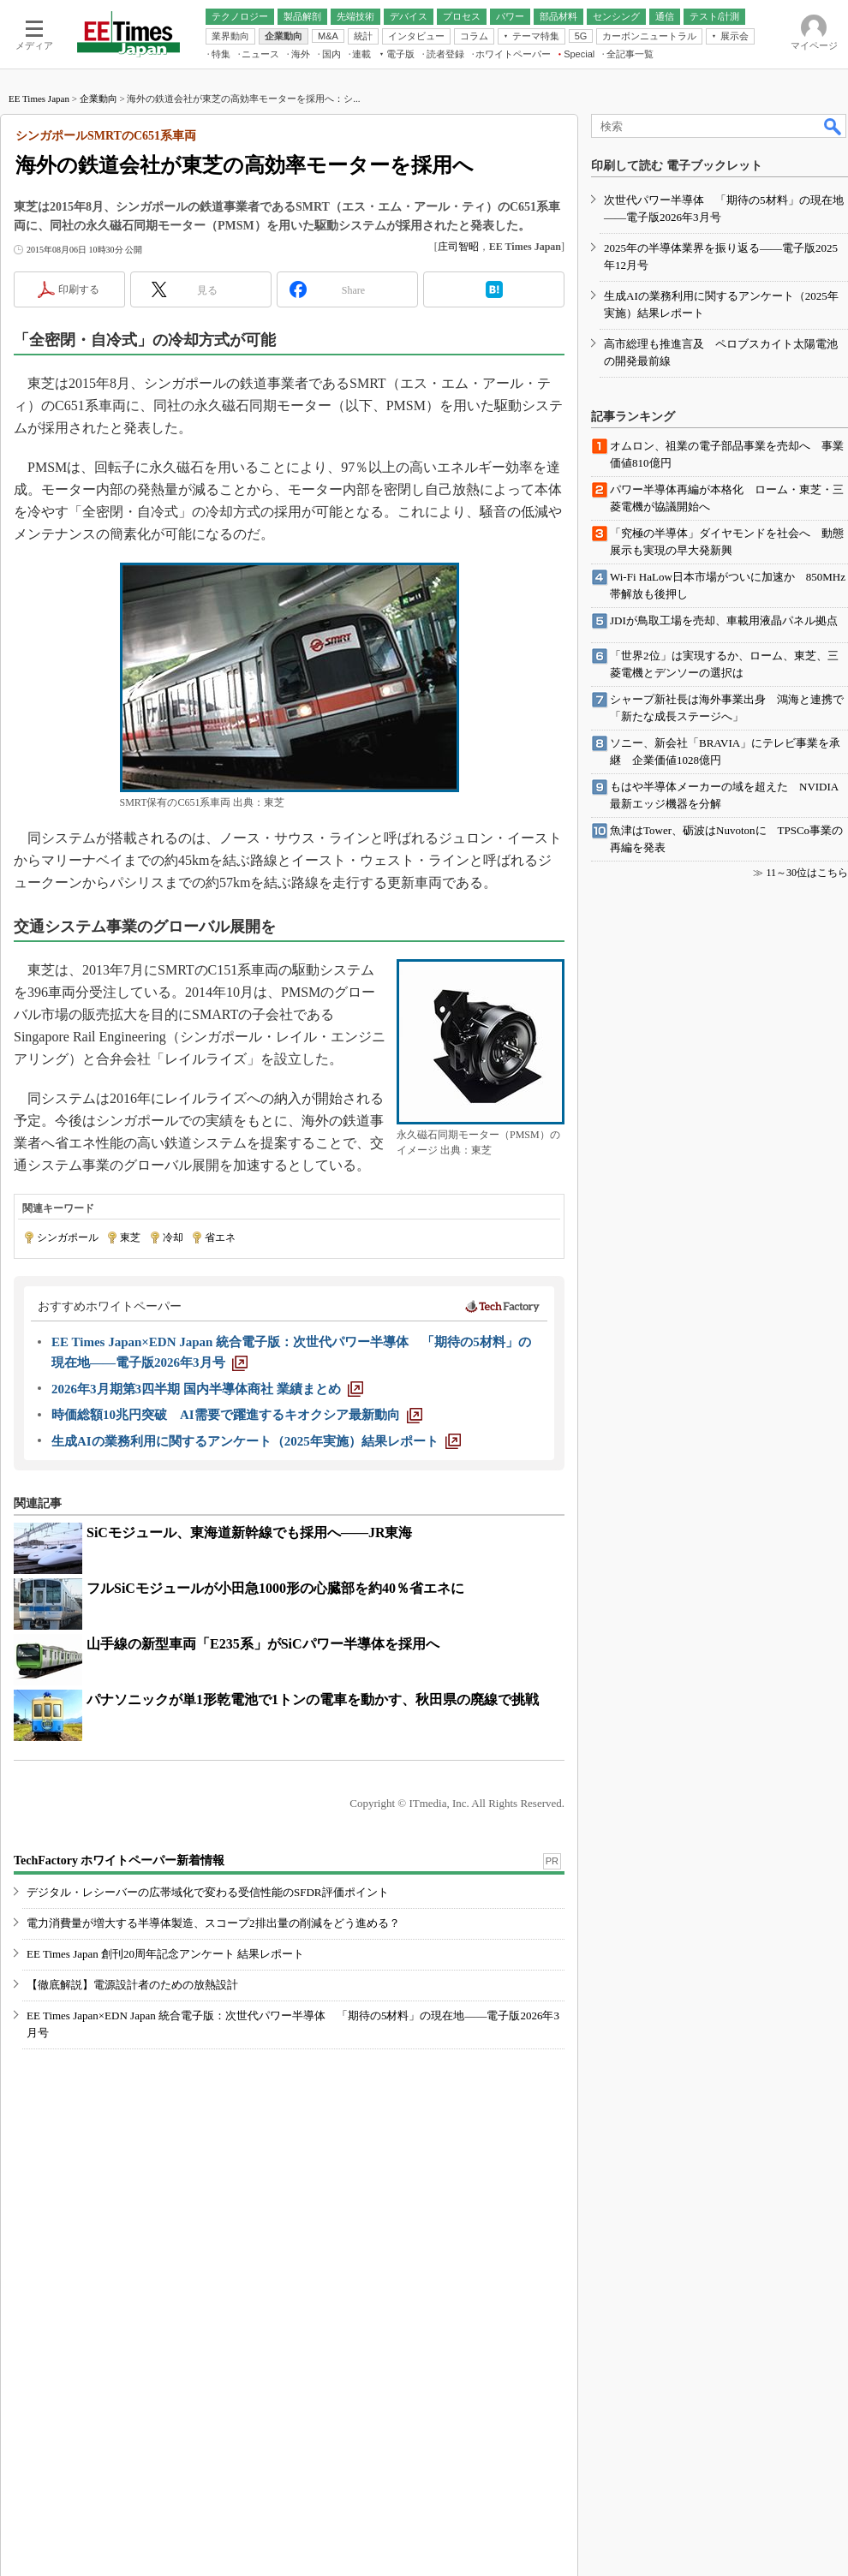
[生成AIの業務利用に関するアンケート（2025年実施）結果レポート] (256, 1441)
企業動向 (98, 98)
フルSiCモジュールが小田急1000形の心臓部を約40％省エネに (275, 1588)
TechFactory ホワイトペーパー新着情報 (119, 1860)
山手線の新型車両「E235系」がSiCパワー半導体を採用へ (263, 1644)
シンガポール (68, 1237)
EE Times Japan (39, 98)
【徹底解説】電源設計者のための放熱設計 (132, 1984)
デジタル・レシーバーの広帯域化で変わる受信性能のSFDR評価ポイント (208, 1892)
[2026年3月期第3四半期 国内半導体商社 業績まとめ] (207, 1389)
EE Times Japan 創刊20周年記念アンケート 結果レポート (165, 1953)
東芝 (130, 1237)
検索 (833, 126)
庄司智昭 (458, 247)
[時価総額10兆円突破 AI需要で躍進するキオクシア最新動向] (236, 1415)
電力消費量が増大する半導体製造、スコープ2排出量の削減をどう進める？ (213, 1923)
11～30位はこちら (807, 873)
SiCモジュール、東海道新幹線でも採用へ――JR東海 (249, 1532)
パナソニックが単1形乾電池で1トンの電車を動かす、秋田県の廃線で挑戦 (313, 1699)
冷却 (173, 1237)
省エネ (220, 1237)
